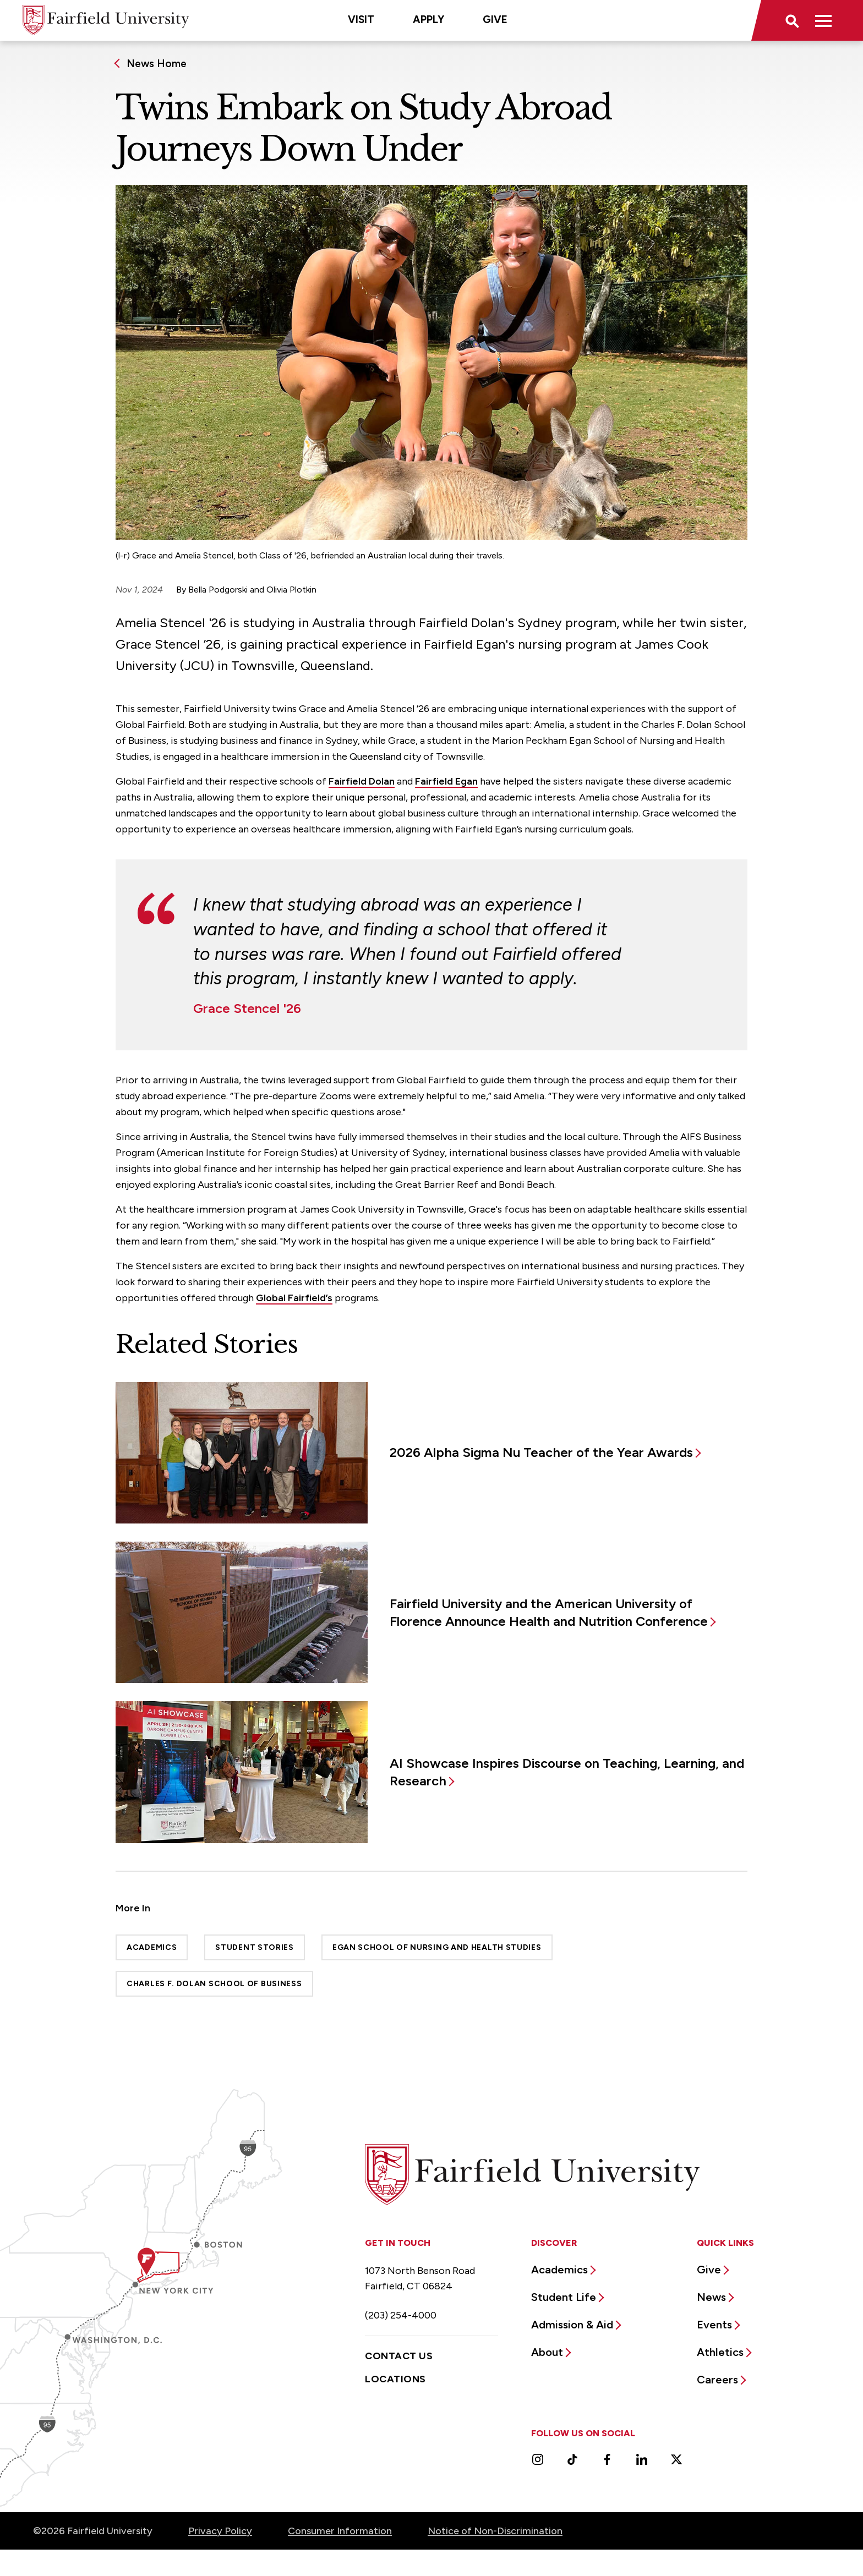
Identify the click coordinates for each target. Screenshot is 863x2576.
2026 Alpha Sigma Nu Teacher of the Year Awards (541, 1452)
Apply (428, 19)
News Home (157, 63)
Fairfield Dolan (362, 781)
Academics (152, 1947)
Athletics (720, 2352)
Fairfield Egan (446, 781)
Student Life (563, 2297)
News (711, 2297)
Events (714, 2324)
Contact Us (399, 2356)
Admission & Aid (572, 2324)
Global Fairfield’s (294, 1298)
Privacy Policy (220, 2531)
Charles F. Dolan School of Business (214, 1983)
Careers (717, 2379)
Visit (361, 19)
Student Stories (254, 1947)
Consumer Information (340, 2531)
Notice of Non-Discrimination (495, 2531)
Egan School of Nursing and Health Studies (437, 1947)
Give (495, 19)
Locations (395, 2379)
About (547, 2352)
